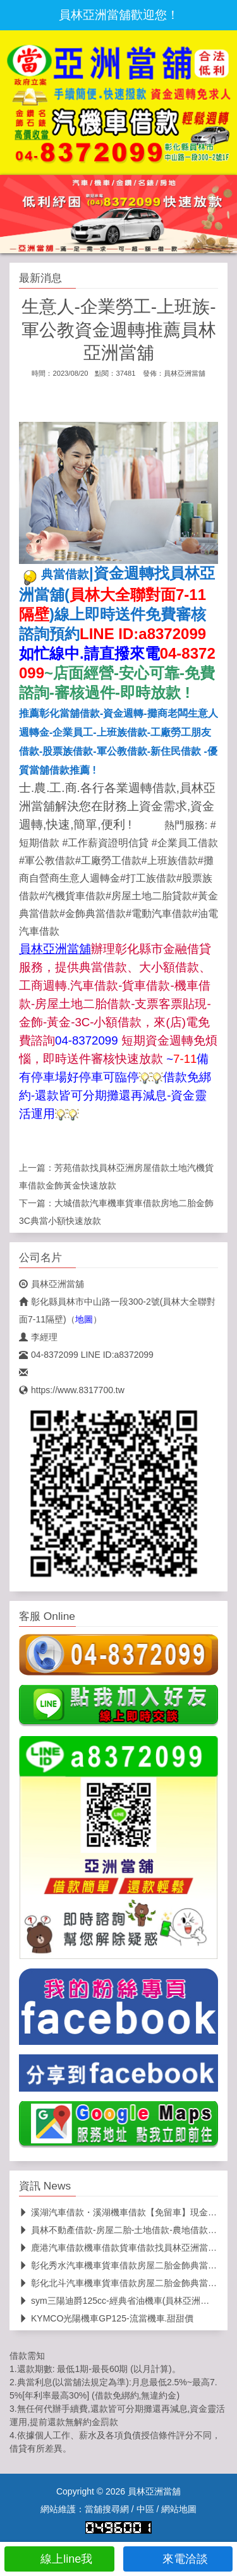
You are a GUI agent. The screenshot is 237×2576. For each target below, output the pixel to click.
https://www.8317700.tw (72, 1390)
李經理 (38, 1337)
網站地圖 (179, 2509)
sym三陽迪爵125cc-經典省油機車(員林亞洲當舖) (120, 2301)
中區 (145, 2509)
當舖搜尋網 (107, 2509)
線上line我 (59, 2559)
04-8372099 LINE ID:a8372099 (86, 1355)
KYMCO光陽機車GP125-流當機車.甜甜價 (106, 2318)
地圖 (84, 1319)
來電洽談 (178, 2559)
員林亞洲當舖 (184, 373)
